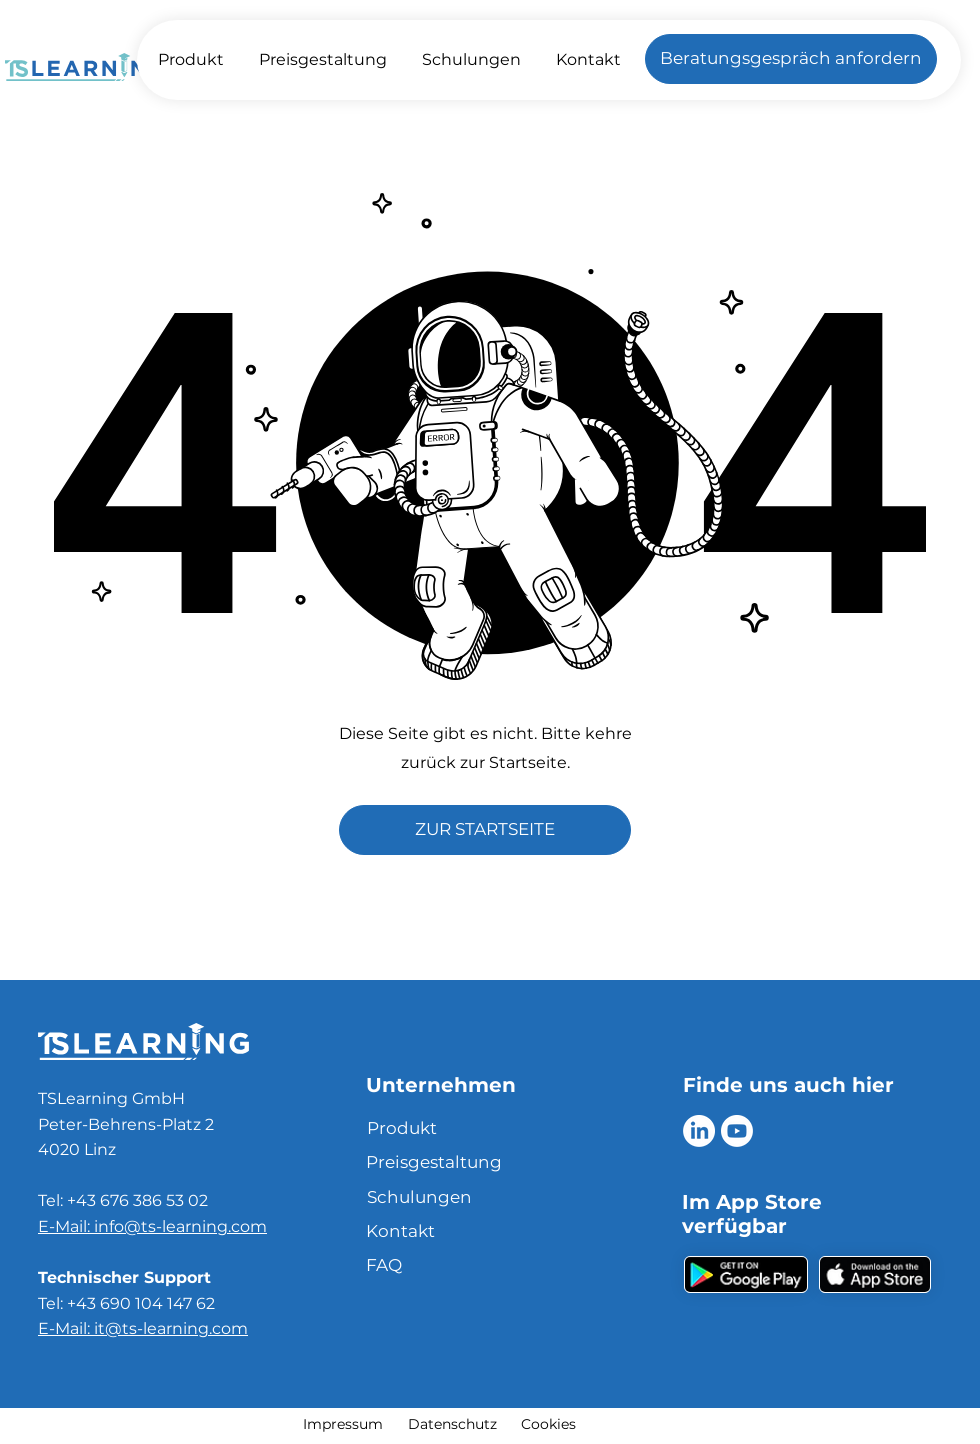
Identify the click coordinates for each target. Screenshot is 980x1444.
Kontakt (400, 1231)
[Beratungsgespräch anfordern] (791, 59)
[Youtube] (737, 1131)
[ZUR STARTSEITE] (485, 830)
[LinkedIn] (699, 1131)
